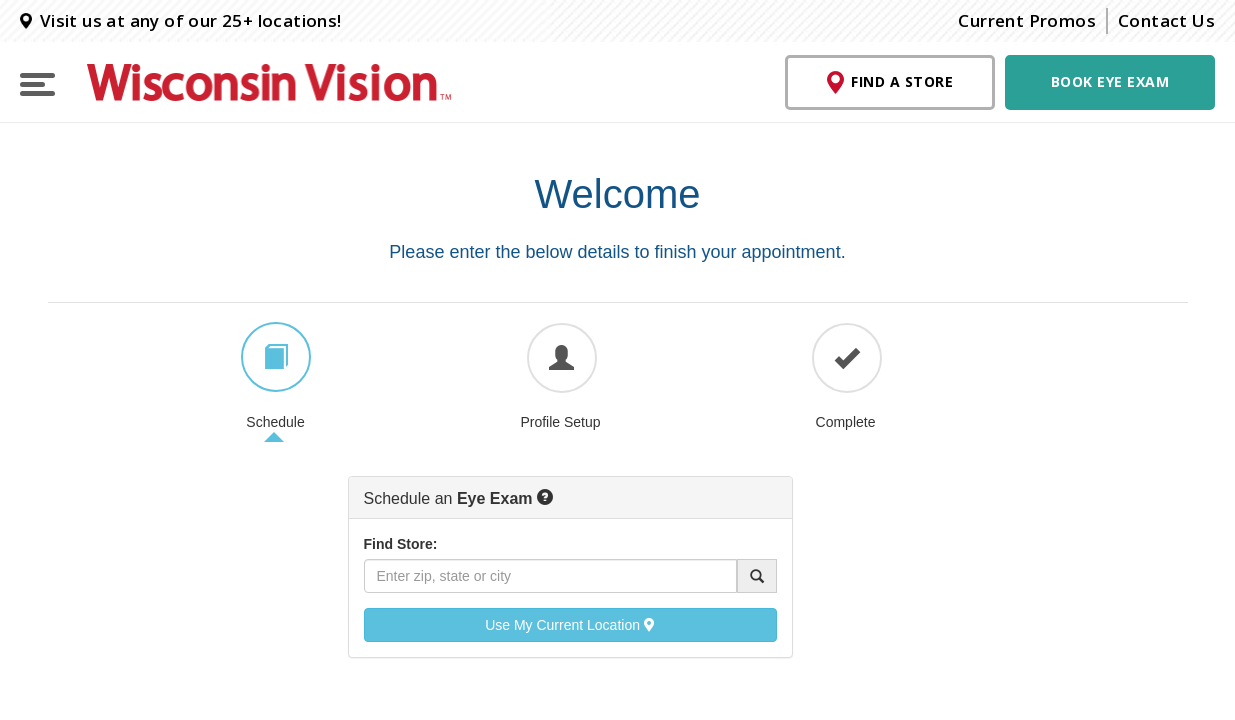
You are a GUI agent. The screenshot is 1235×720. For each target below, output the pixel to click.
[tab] (276, 357)
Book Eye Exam (1110, 81)
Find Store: (401, 544)
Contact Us (1166, 20)
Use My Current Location (570, 625)
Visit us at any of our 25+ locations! (181, 21)
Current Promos (1027, 20)
